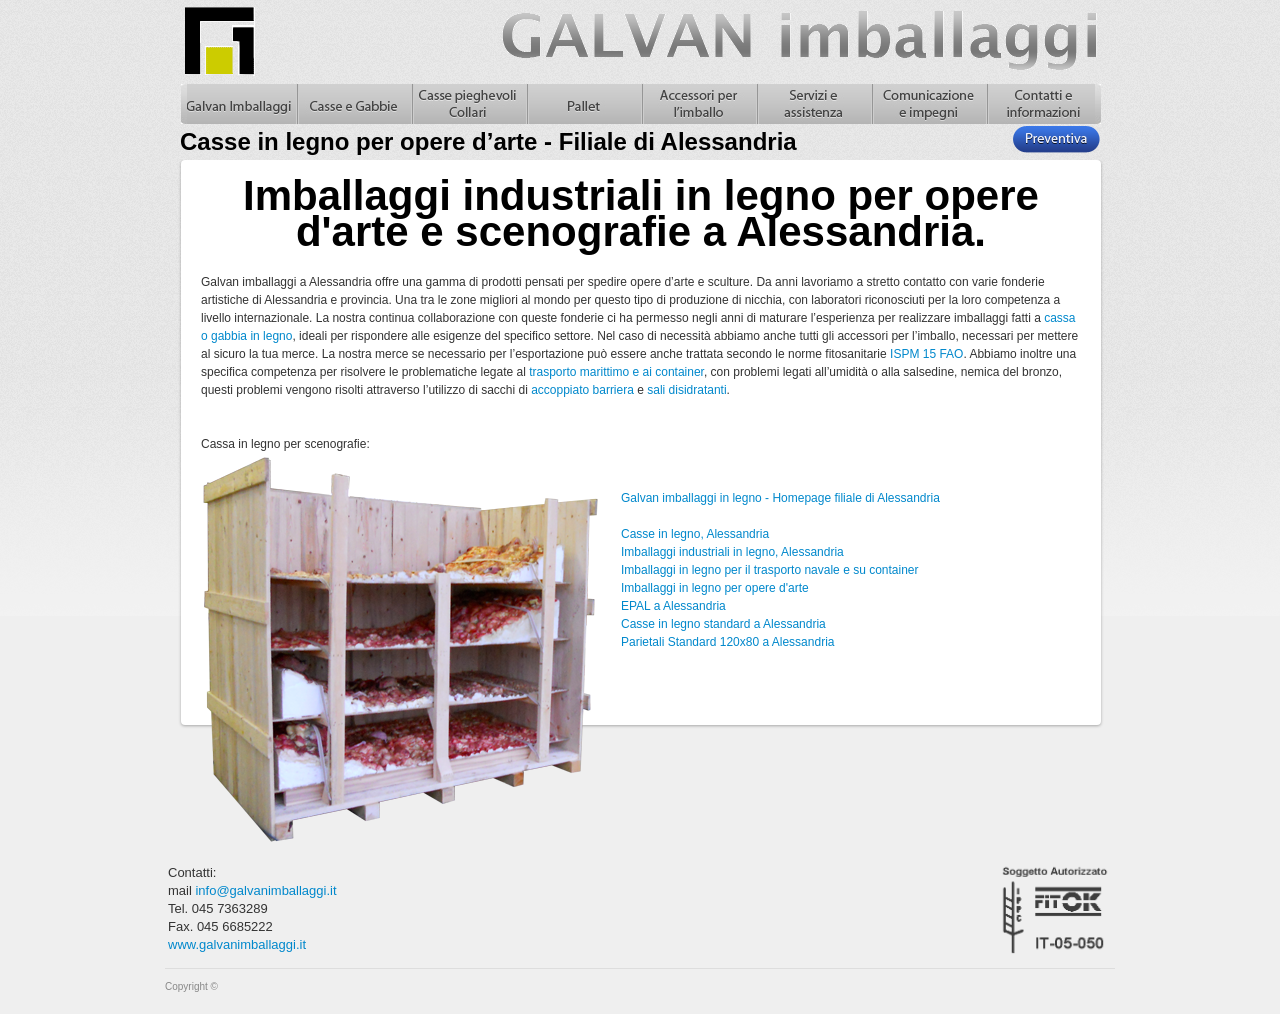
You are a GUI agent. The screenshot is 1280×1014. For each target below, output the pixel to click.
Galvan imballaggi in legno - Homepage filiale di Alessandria (780, 498)
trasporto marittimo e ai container (616, 372)
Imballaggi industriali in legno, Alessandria (732, 552)
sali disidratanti (686, 390)
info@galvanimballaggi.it (265, 890)
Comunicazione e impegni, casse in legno (928, 104)
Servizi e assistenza (813, 104)
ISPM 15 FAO (926, 354)
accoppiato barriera (582, 390)
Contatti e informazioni (1043, 104)
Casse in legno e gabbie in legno (353, 104)
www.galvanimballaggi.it (237, 944)
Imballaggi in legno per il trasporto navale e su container (770, 570)
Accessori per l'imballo (698, 104)
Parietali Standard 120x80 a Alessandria (727, 642)
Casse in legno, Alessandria (695, 534)
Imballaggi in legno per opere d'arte (715, 588)
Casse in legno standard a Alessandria (723, 624)
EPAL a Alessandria (673, 606)
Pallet (583, 104)
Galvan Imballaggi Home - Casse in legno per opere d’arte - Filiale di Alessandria (238, 104)
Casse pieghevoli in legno (468, 104)
